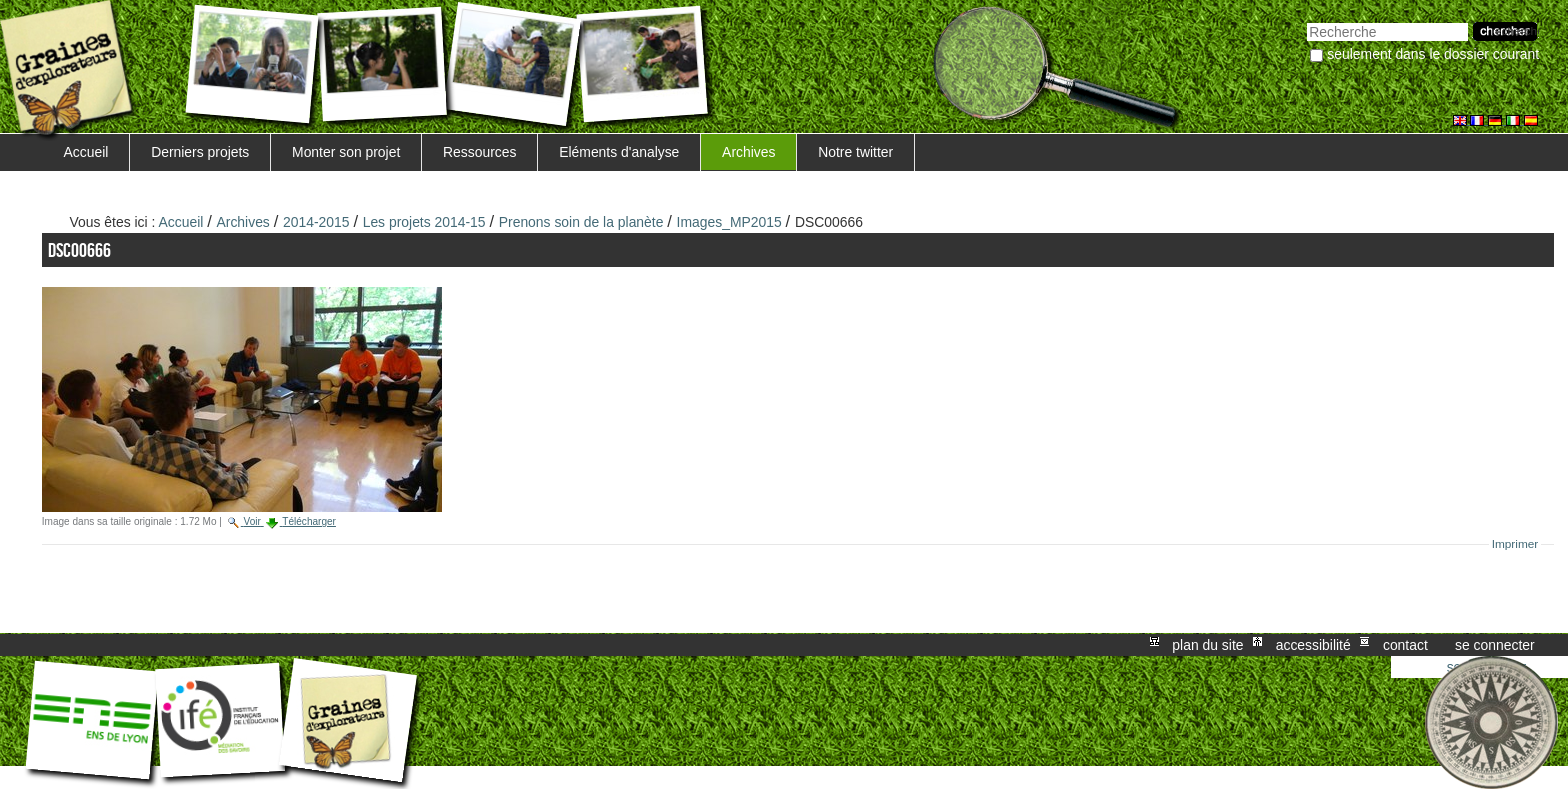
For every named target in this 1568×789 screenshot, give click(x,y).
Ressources (479, 152)
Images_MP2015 (729, 222)
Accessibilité (1313, 645)
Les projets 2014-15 (424, 222)
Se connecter (1495, 645)
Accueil (86, 152)
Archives (748, 152)
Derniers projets (200, 152)
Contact (1405, 645)
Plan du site (1207, 645)
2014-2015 (316, 222)
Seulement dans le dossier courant (1433, 54)
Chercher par (1306, 20)
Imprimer (1515, 544)
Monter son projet (346, 152)
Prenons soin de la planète (581, 222)
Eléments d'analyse (619, 152)
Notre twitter (855, 152)
